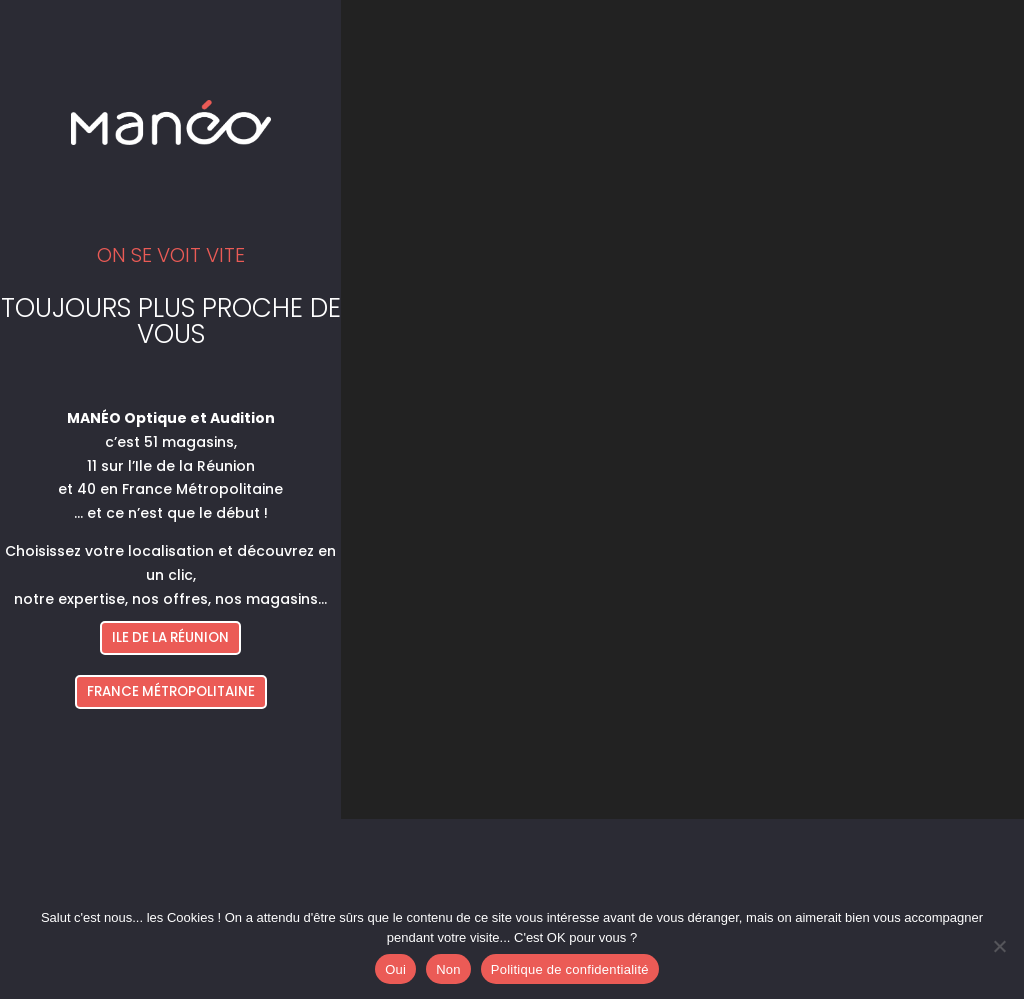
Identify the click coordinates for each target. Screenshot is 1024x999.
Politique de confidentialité (570, 969)
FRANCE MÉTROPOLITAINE (171, 691)
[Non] (999, 946)
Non (448, 969)
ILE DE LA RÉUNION (170, 637)
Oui (395, 969)
